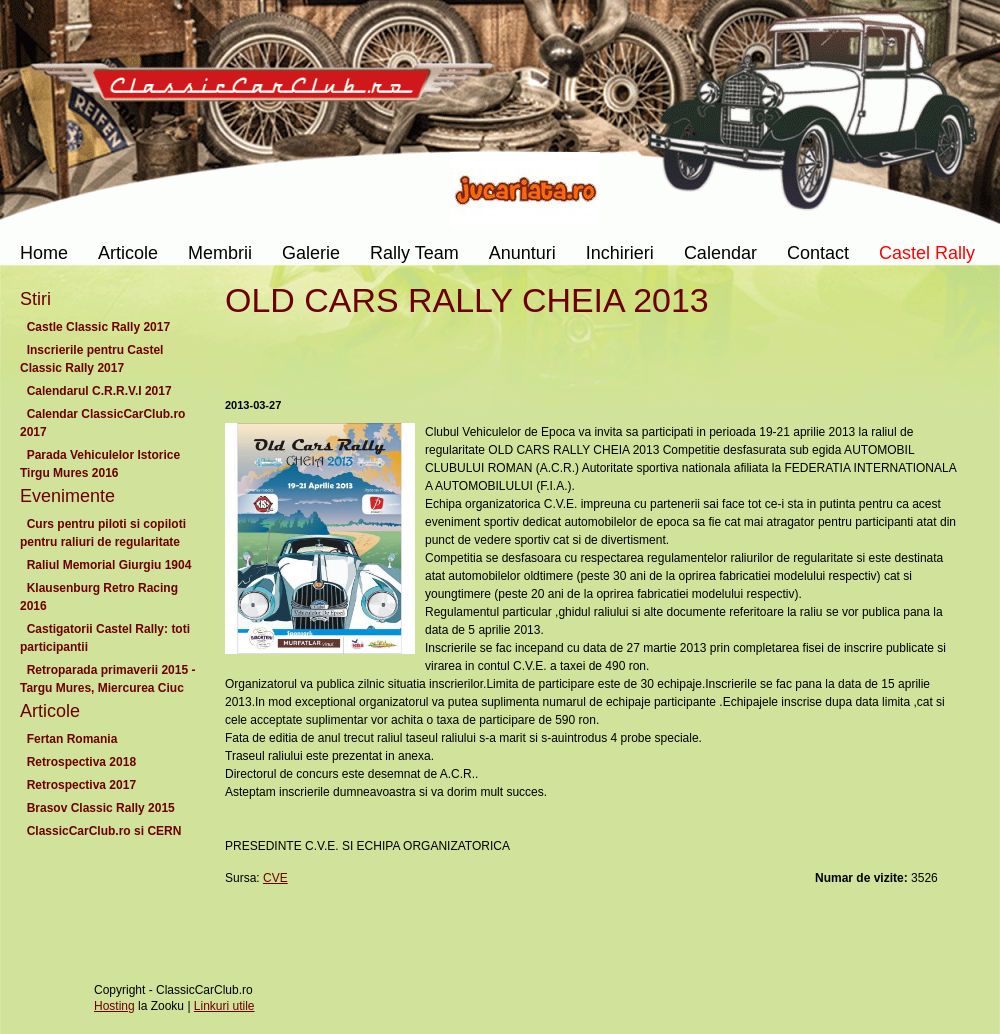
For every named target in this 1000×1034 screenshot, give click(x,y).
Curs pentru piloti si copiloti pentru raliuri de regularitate (103, 533)
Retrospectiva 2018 (81, 762)
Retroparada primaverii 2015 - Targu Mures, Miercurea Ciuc (107, 679)
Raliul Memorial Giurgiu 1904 (109, 565)
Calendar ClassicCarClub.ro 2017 (102, 423)
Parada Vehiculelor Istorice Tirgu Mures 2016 (100, 464)
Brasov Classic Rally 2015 (100, 808)
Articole (128, 253)
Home (44, 253)
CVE (275, 878)
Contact (818, 253)
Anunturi (522, 253)
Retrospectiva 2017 (81, 785)
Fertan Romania (72, 739)
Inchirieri (620, 253)
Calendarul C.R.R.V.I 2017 (99, 391)
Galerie (311, 253)
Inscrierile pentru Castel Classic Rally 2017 (91, 359)
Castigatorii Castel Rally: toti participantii (105, 638)
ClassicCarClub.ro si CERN (104, 831)
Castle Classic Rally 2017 (98, 327)
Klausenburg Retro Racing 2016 (99, 597)
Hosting (114, 1006)
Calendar (720, 253)
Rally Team (414, 253)
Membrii (220, 253)
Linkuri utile (224, 1006)
